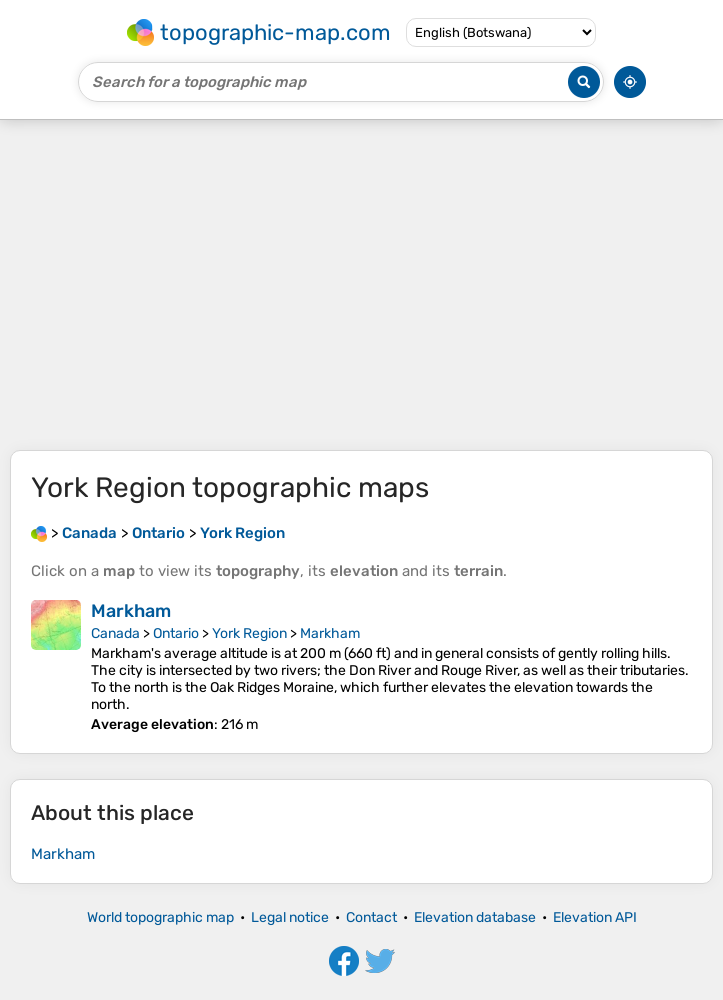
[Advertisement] (361, 285)
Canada (115, 633)
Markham (131, 611)
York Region (249, 633)
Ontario (176, 633)
